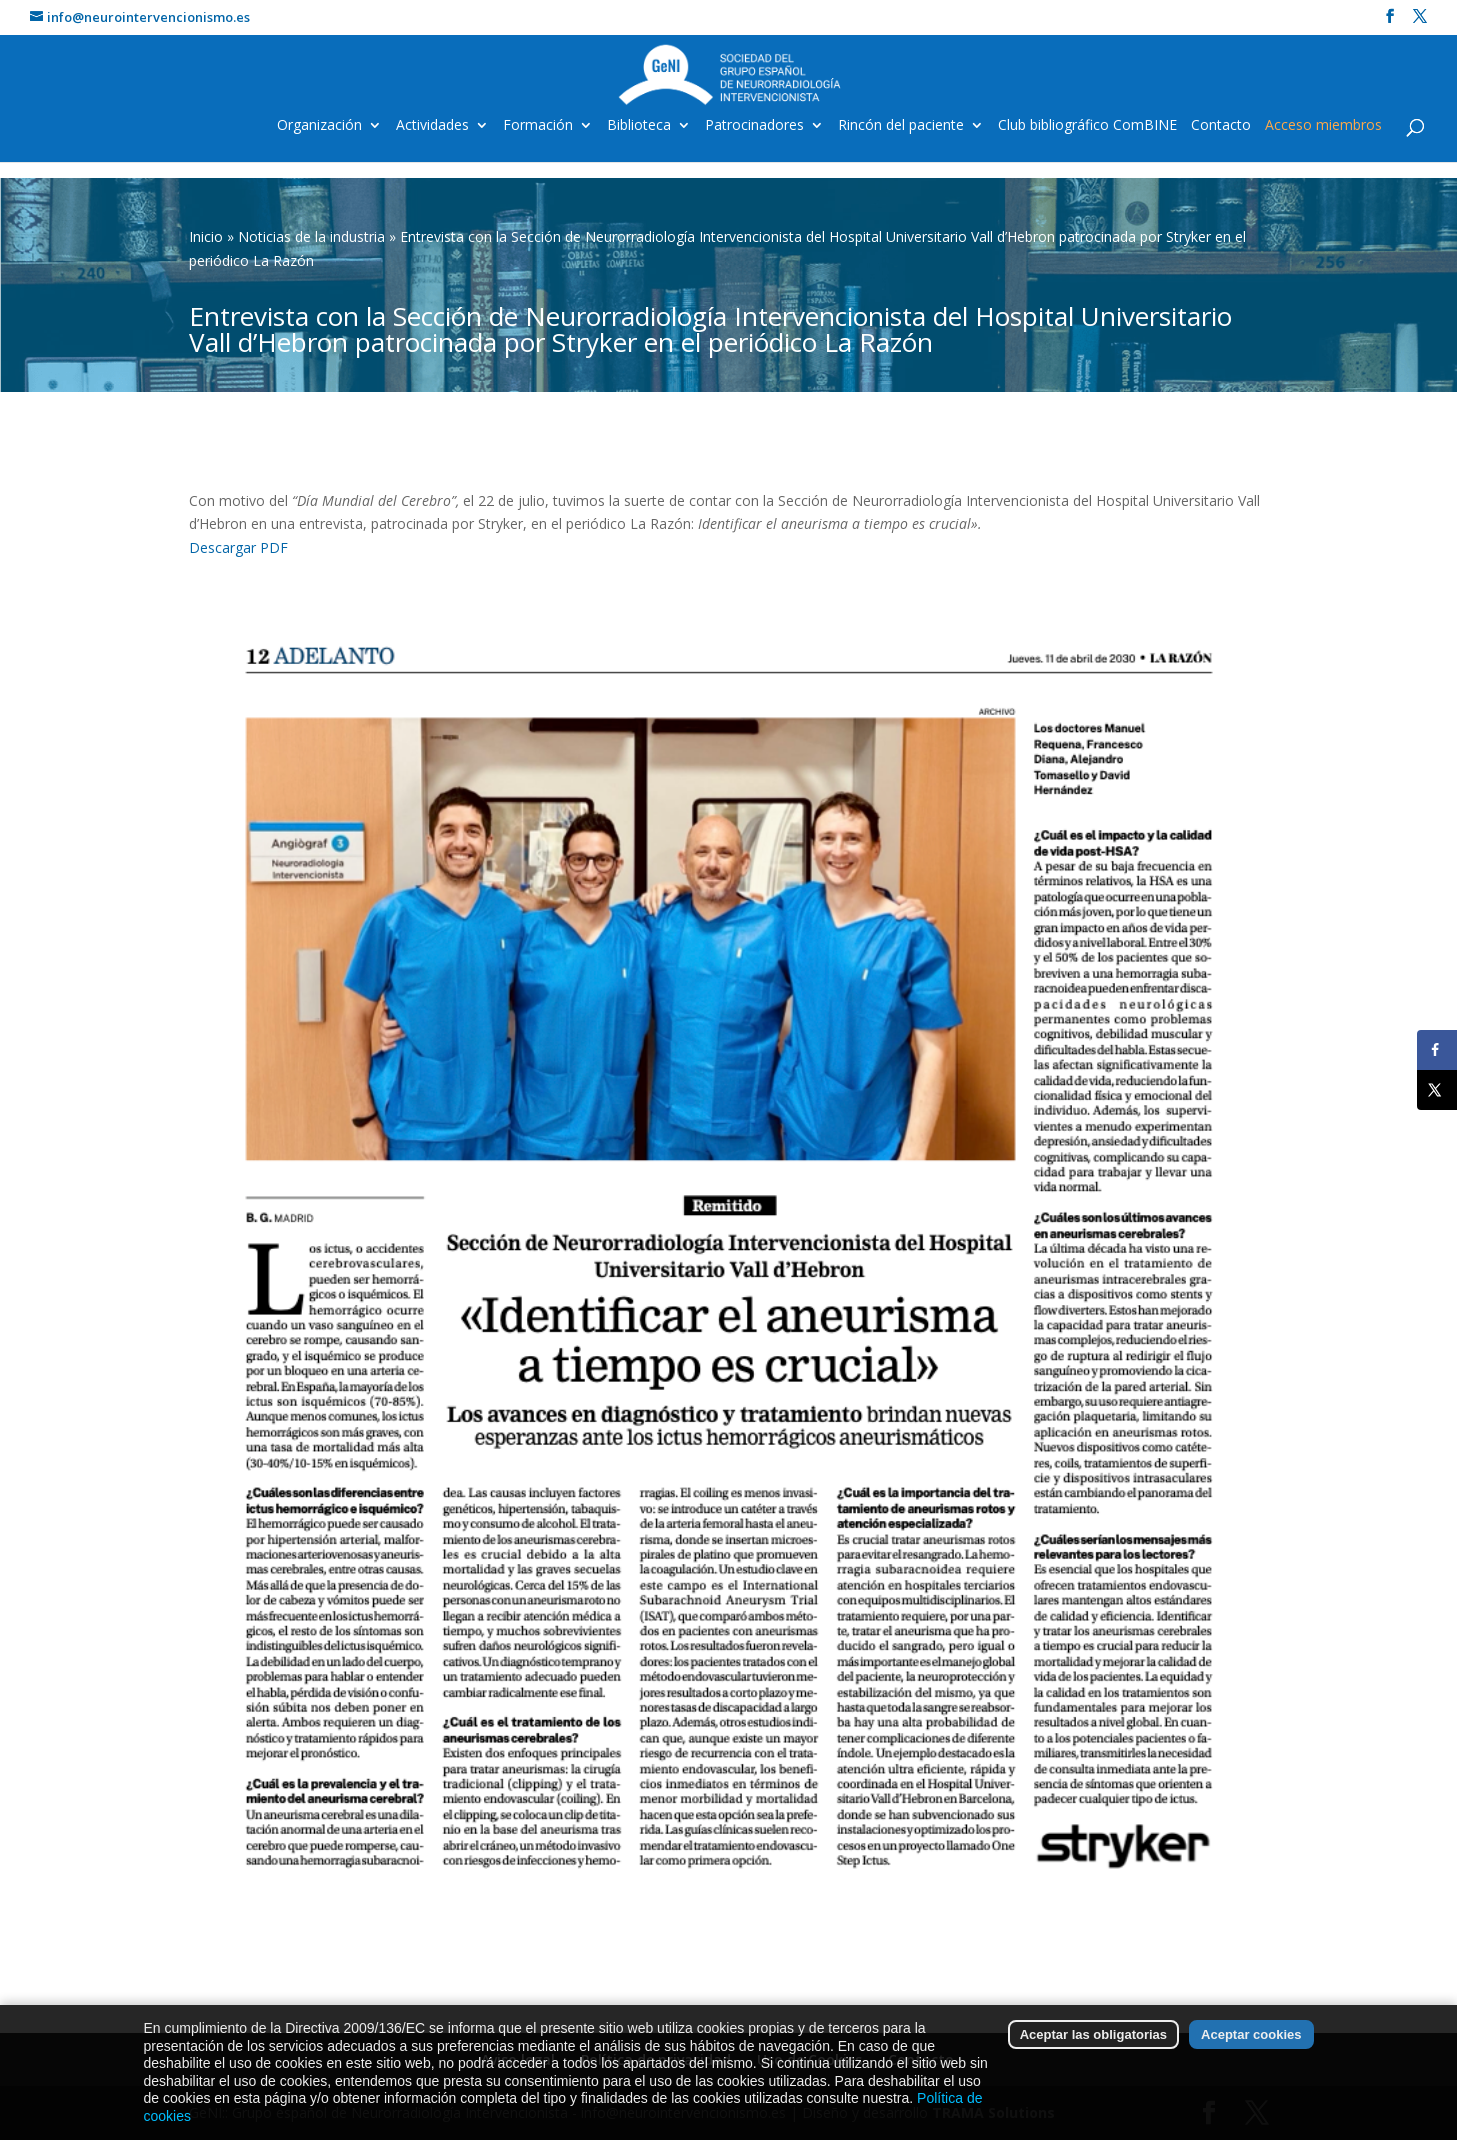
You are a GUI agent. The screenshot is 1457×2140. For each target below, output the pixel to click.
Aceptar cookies (1251, 2082)
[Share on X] (1437, 1090)
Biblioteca (639, 126)
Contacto (1221, 126)
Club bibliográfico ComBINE (1087, 126)
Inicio (206, 236)
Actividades (432, 126)
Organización (319, 126)
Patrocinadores (754, 126)
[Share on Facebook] (1437, 1050)
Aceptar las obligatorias (1093, 2082)
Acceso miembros (1323, 126)
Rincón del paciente (901, 126)
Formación (538, 126)
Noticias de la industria (311, 236)
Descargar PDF (238, 547)
